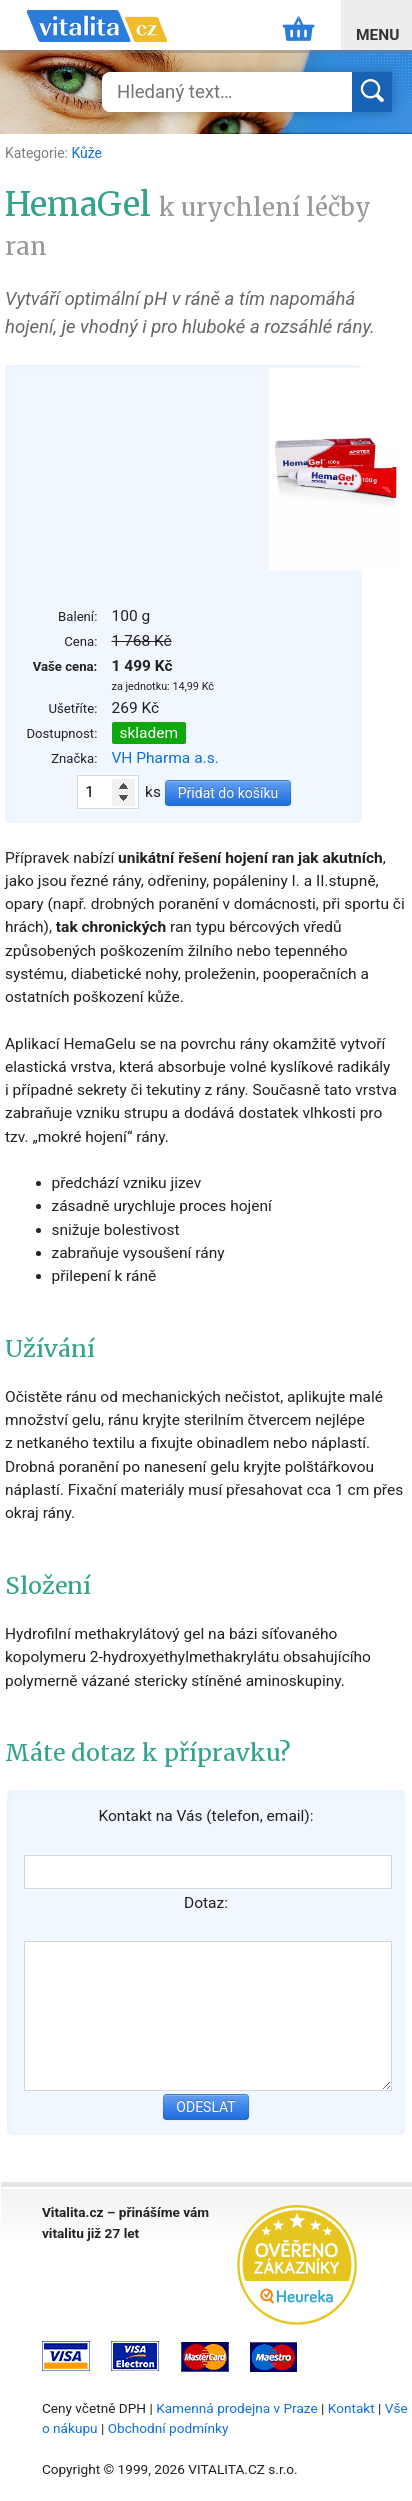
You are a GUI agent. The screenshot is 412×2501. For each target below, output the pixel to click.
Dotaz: (206, 1903)
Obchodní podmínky (168, 2428)
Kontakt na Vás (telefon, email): (205, 1816)
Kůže (86, 153)
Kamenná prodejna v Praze (237, 2408)
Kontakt (351, 2408)
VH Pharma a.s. (165, 758)
